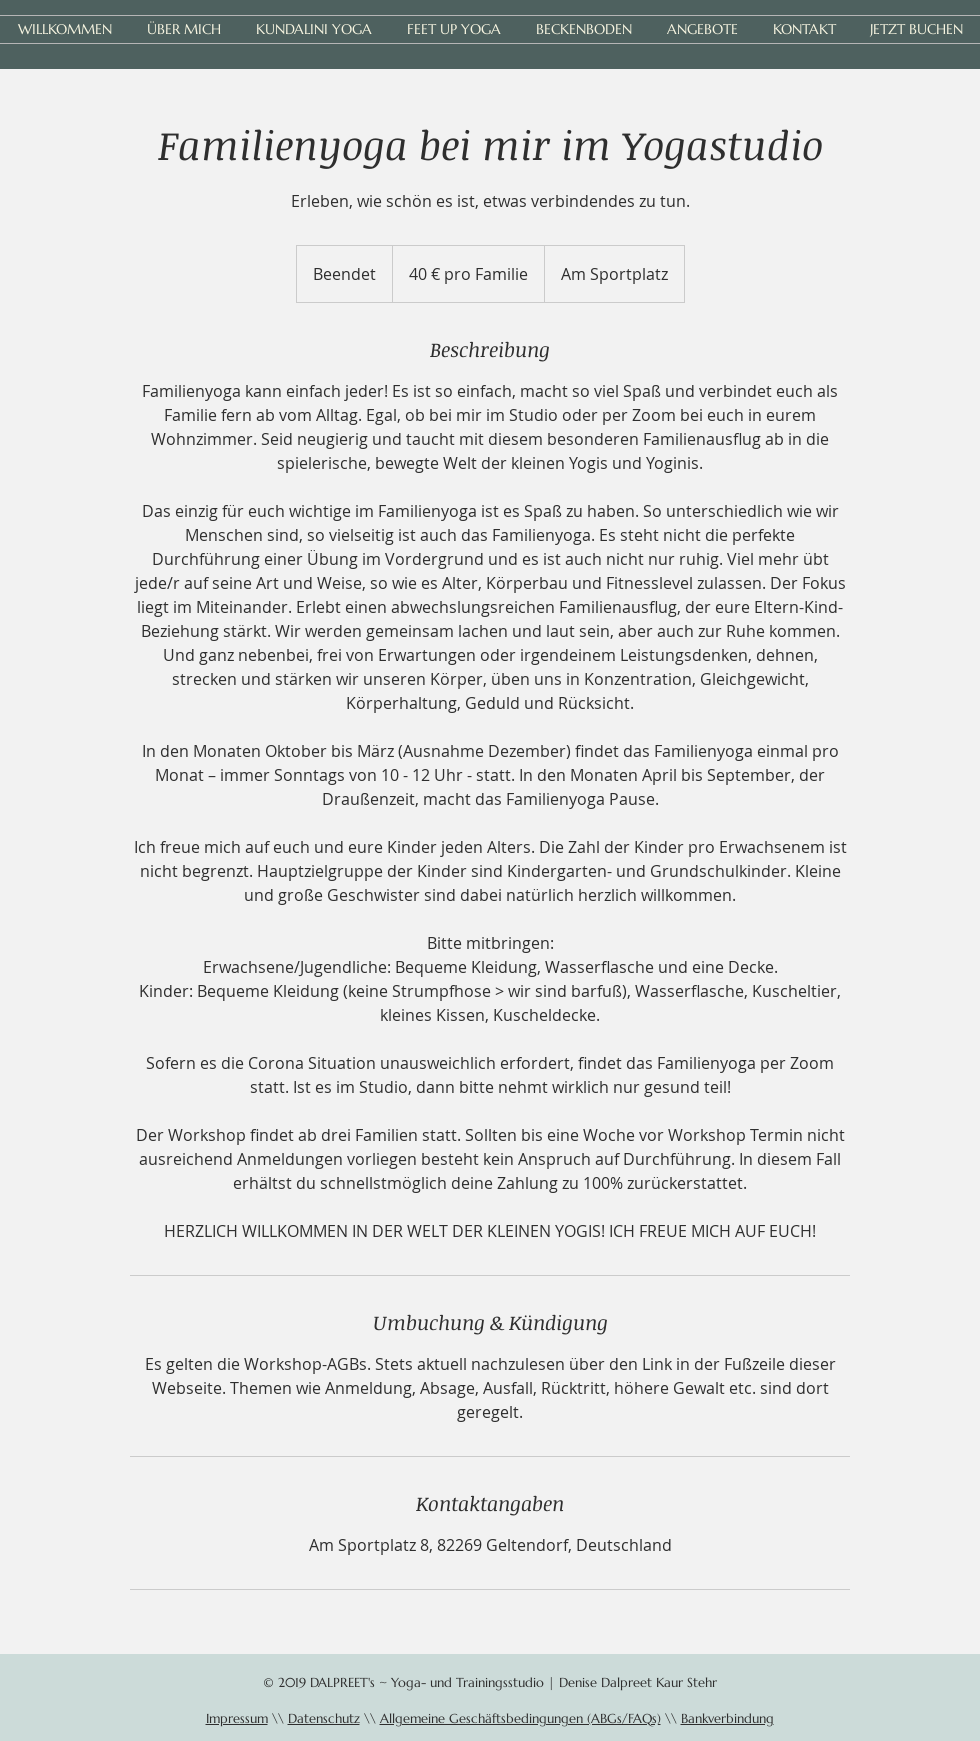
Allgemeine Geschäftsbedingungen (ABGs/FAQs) (520, 1718)
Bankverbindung (727, 1718)
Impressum (237, 1718)
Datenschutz (324, 1718)
